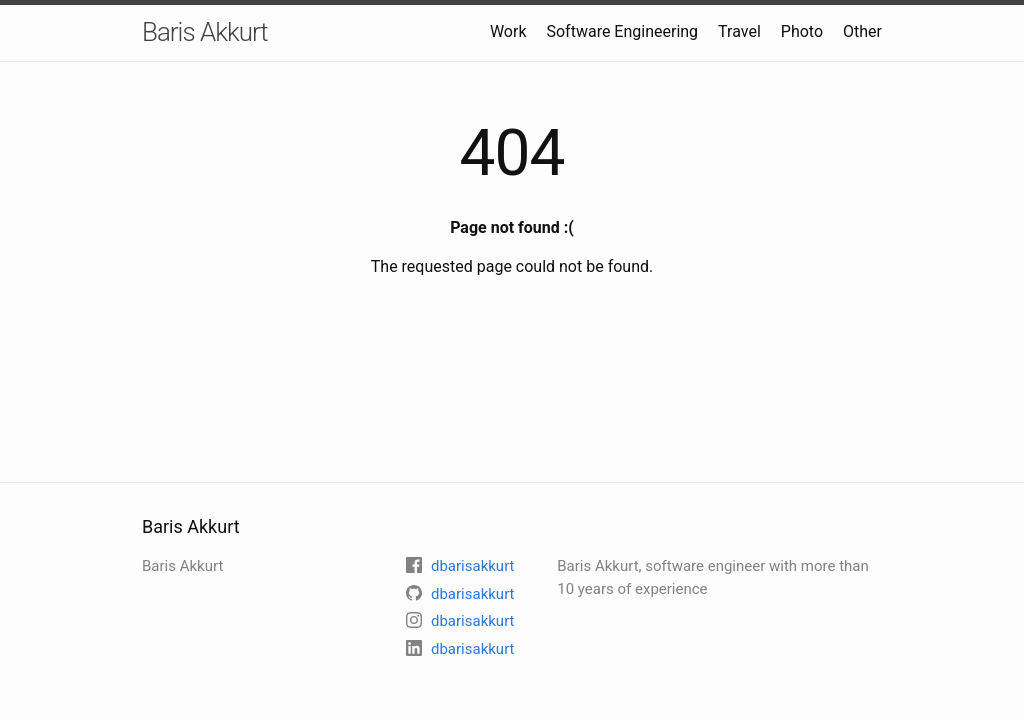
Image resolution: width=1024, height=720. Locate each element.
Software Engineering (622, 31)
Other (862, 31)
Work (508, 31)
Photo (802, 31)
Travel (739, 31)
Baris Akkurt (205, 32)
